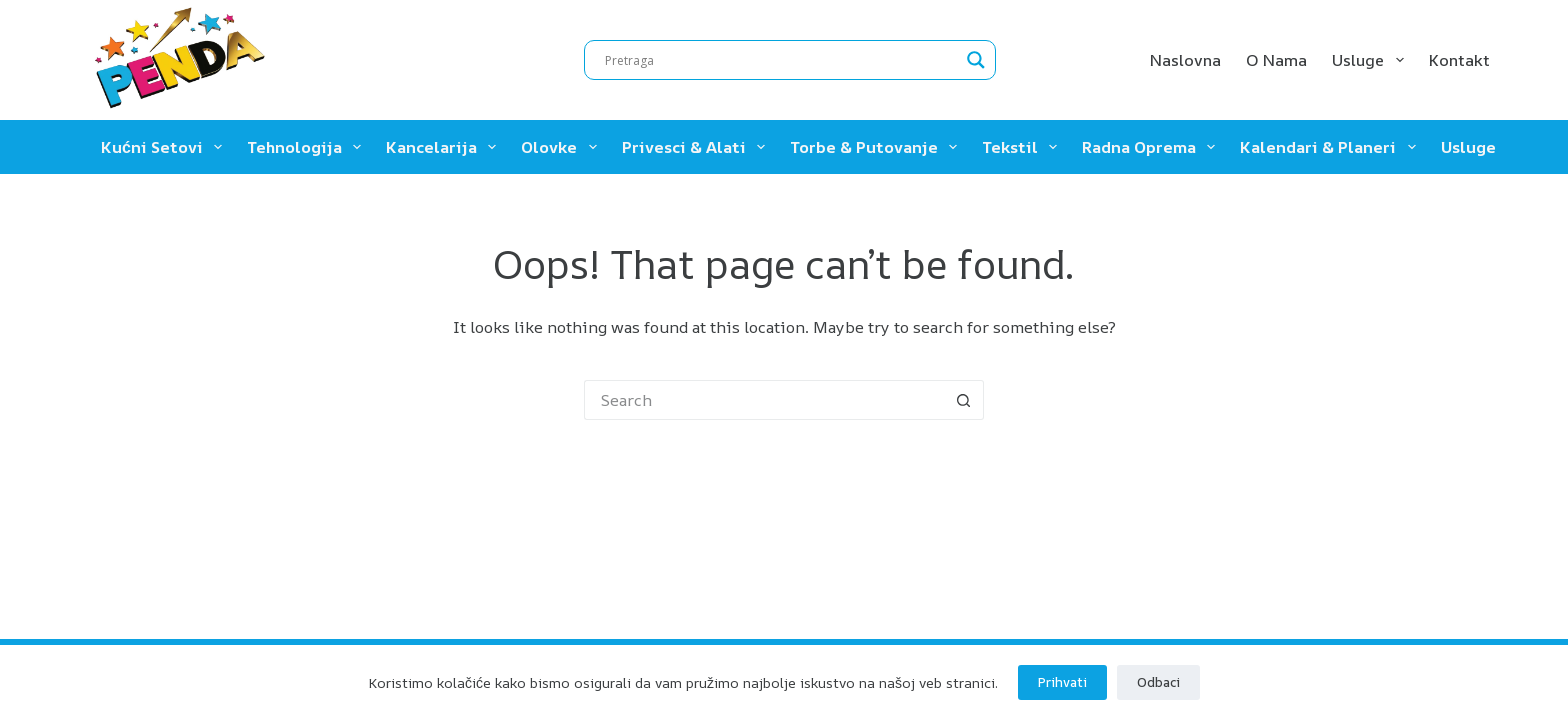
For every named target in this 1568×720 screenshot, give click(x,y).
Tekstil (1023, 147)
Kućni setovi (165, 147)
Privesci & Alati (697, 147)
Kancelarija (445, 147)
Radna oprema (1152, 147)
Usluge (1371, 60)
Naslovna (1185, 60)
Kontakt (1459, 60)
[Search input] (781, 60)
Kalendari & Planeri (1331, 147)
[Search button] (964, 400)
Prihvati (1062, 682)
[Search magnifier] (976, 60)
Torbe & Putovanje (877, 147)
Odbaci (1158, 682)
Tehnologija (308, 147)
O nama (1276, 60)
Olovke (562, 147)
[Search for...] (764, 400)
